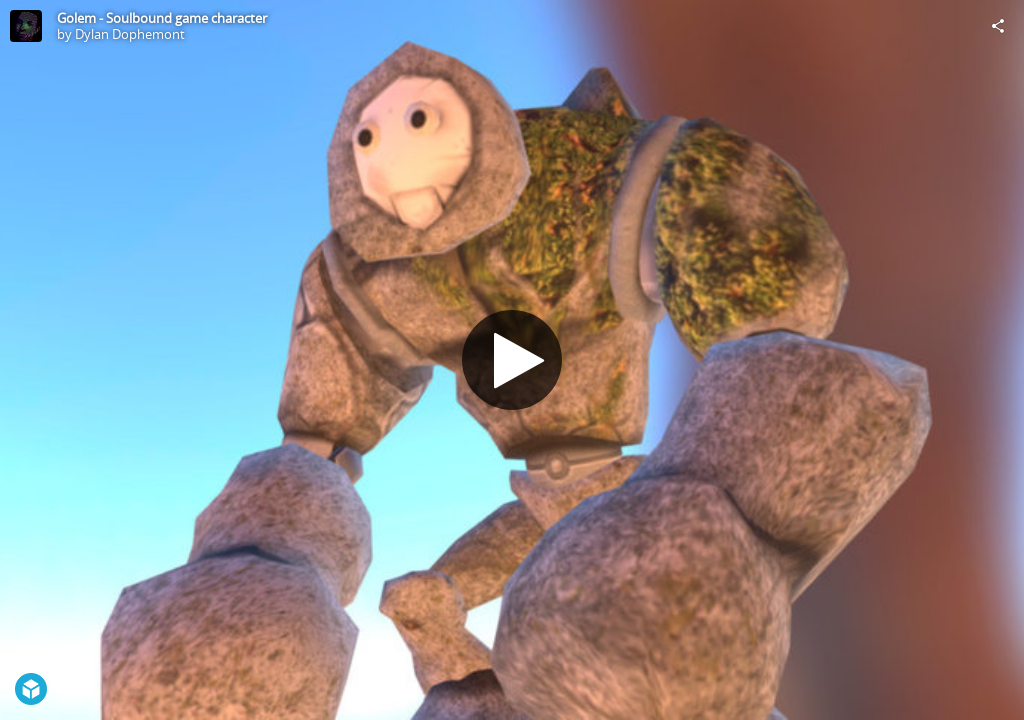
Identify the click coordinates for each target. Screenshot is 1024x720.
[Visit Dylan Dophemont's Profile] (26, 26)
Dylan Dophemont (130, 34)
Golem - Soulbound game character (162, 18)
